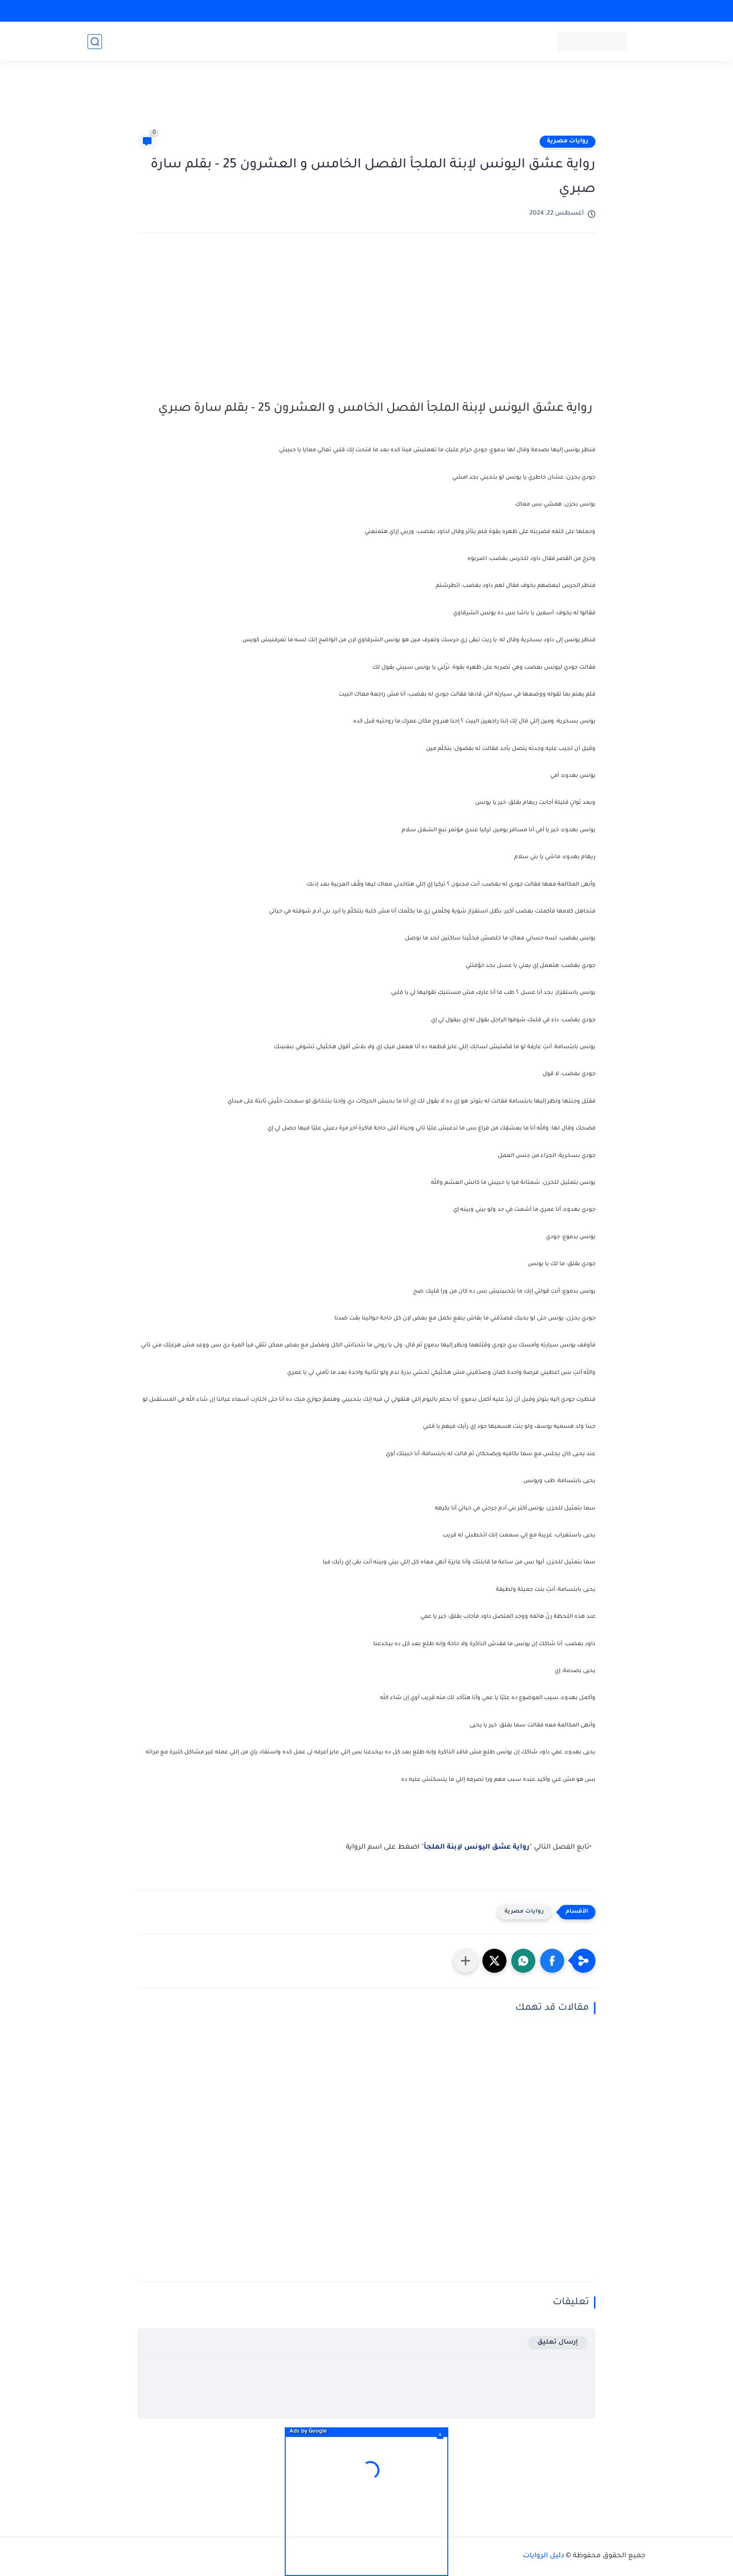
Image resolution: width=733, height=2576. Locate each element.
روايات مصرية (567, 141)
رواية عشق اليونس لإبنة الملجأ (477, 1848)
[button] (552, 1961)
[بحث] (95, 41)
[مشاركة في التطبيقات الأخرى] (466, 1961)
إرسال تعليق (557, 2342)
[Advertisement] (366, 102)
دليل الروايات (543, 2556)
